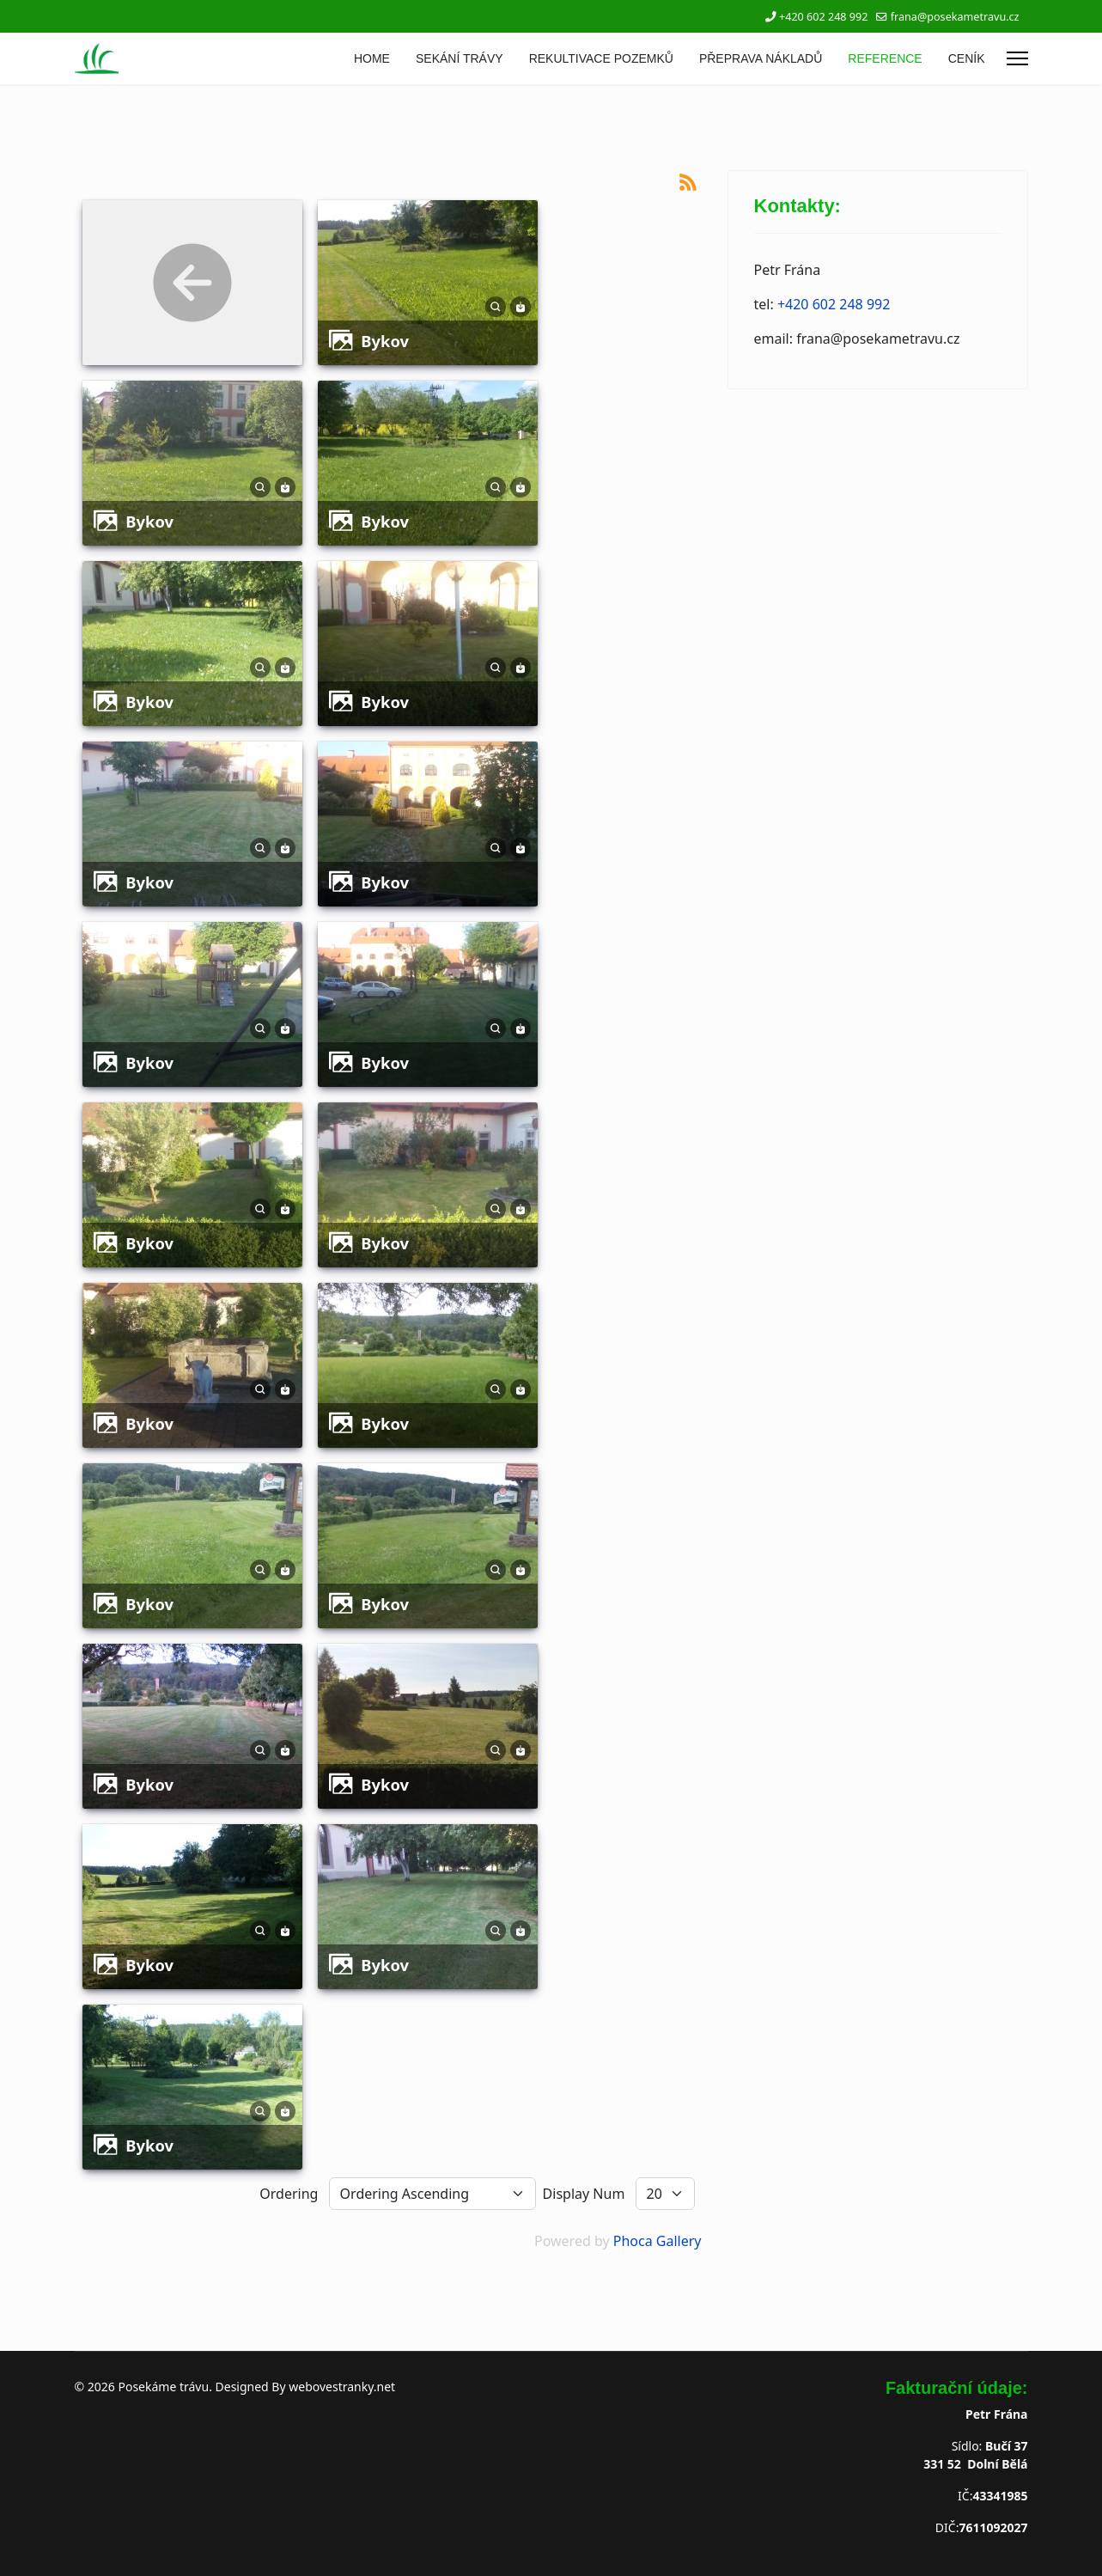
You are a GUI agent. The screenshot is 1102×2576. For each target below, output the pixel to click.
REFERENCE (885, 58)
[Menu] (1017, 58)
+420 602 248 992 (823, 16)
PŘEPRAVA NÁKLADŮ (760, 58)
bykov (385, 340)
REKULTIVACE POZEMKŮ (601, 58)
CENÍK (966, 58)
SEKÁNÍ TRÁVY (459, 58)
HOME (372, 58)
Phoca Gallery (657, 2240)
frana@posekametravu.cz (955, 16)
